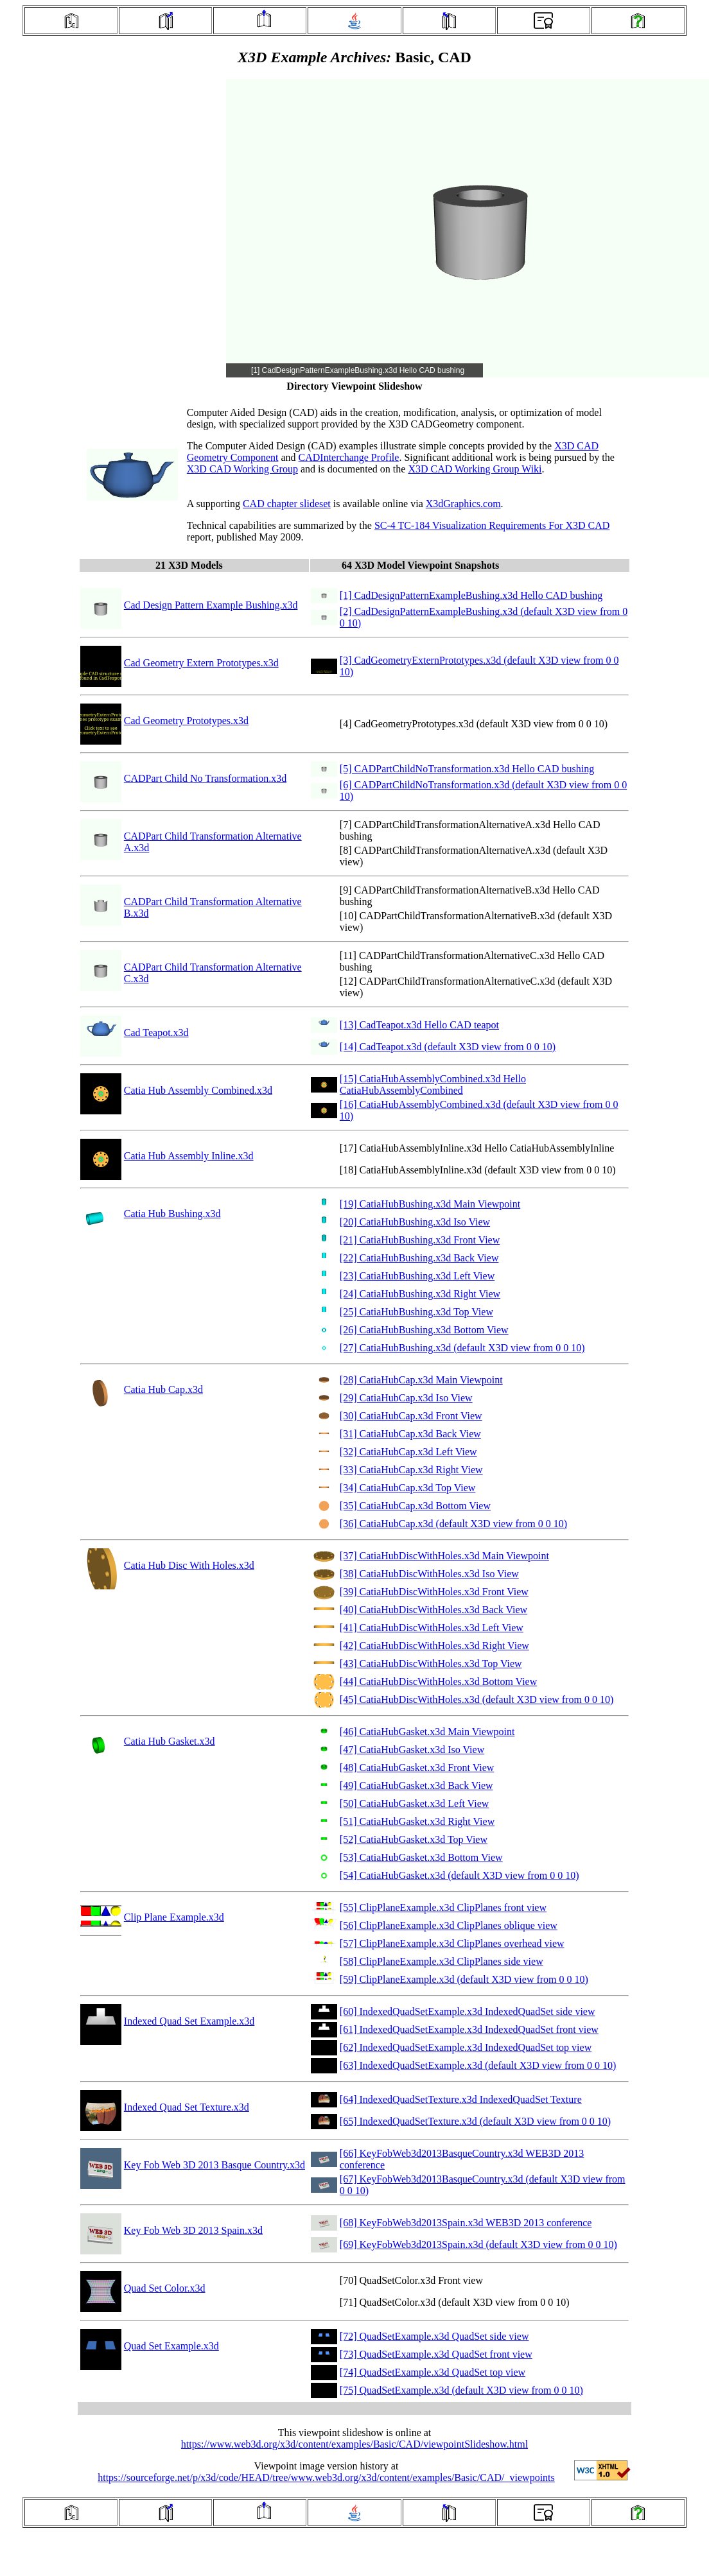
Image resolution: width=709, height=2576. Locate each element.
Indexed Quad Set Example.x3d (189, 2021)
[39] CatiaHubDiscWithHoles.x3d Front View (434, 1591)
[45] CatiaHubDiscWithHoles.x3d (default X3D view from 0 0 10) (476, 1699)
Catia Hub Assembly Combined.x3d (198, 1090)
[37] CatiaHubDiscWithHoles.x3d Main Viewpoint (444, 1555)
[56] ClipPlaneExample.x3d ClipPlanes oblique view (448, 1925)
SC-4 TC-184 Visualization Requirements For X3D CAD (491, 525)
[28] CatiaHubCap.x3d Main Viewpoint (421, 1379)
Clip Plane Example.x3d (174, 1917)
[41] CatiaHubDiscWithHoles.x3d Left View (431, 1627)
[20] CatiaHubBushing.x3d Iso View (415, 1221)
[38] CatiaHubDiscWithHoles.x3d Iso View (429, 1573)
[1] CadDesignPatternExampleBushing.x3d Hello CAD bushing (471, 595)
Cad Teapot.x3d (156, 1032)
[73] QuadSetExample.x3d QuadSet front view (436, 2354)
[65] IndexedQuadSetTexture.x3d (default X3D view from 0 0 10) (475, 2121)
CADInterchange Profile (349, 457)
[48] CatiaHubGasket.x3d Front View (417, 1767)
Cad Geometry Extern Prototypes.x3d (201, 662)
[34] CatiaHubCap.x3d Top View (408, 1487)
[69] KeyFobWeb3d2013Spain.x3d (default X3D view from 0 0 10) (478, 2244)
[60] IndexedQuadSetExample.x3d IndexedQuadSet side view (467, 2011)
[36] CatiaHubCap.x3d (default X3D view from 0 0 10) (453, 1523)
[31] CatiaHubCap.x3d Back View (410, 1433)
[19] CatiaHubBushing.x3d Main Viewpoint (430, 1203)
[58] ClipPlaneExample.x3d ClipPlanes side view (441, 1961)
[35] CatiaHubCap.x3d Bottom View (415, 1505)
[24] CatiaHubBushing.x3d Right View (420, 1293)
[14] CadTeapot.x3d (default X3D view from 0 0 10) (448, 1046)
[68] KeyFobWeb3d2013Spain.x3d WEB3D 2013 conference (466, 2222)
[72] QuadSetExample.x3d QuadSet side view (434, 2336)
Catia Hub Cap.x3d (163, 1389)
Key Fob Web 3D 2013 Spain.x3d (193, 2230)
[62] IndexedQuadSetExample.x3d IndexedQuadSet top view (465, 2047)
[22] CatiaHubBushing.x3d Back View (419, 1257)
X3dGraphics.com (463, 503)
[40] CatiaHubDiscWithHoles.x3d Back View (433, 1609)
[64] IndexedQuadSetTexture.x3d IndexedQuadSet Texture (461, 2099)
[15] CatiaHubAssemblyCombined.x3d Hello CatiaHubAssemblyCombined (433, 1084)
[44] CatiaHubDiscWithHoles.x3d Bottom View (438, 1681)
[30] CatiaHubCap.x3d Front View (411, 1415)
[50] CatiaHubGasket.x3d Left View (414, 1803)
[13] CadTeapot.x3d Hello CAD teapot (419, 1024)
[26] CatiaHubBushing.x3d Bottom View (424, 1329)
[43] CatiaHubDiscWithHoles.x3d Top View (431, 1663)
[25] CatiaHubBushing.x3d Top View (416, 1311)
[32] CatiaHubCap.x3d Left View (408, 1451)
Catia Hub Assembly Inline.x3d (189, 1155)
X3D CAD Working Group (242, 468)
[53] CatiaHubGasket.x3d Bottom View (421, 1857)
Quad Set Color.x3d (165, 2288)
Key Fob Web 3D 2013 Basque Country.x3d (214, 2164)
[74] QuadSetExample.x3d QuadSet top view (432, 2372)
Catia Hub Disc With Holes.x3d (189, 1565)
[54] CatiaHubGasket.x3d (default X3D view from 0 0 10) (459, 1875)
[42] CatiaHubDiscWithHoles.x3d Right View (434, 1645)
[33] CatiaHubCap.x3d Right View (411, 1469)
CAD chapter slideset (287, 503)
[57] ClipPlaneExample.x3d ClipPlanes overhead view (452, 1943)
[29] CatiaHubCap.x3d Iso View (406, 1397)
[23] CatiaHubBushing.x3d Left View (417, 1275)
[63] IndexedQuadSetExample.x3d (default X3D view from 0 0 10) (478, 2065)
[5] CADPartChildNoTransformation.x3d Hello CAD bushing (467, 768)
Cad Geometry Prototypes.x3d (186, 720)
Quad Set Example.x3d (171, 2345)
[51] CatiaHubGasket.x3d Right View (417, 1821)
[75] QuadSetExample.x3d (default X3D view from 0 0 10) (461, 2390)
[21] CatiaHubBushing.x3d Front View (420, 1239)
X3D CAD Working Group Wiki (474, 468)
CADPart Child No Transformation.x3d (205, 778)
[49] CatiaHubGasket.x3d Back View (416, 1785)
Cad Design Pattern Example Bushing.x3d (211, 605)
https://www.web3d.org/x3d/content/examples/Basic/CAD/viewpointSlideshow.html (354, 2444)
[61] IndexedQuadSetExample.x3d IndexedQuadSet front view (469, 2029)
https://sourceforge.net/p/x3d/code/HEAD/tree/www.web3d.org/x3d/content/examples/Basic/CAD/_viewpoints (326, 2477)
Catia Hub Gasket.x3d (169, 1741)
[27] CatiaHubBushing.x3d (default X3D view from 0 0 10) (462, 1347)
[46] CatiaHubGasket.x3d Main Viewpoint (427, 1731)
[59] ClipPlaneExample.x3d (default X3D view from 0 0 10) (464, 1979)
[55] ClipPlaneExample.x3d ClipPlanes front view (443, 1907)
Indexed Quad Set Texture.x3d (186, 2107)
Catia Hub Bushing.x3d (172, 1213)
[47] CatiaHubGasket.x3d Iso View (412, 1749)
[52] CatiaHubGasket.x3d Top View (413, 1839)
